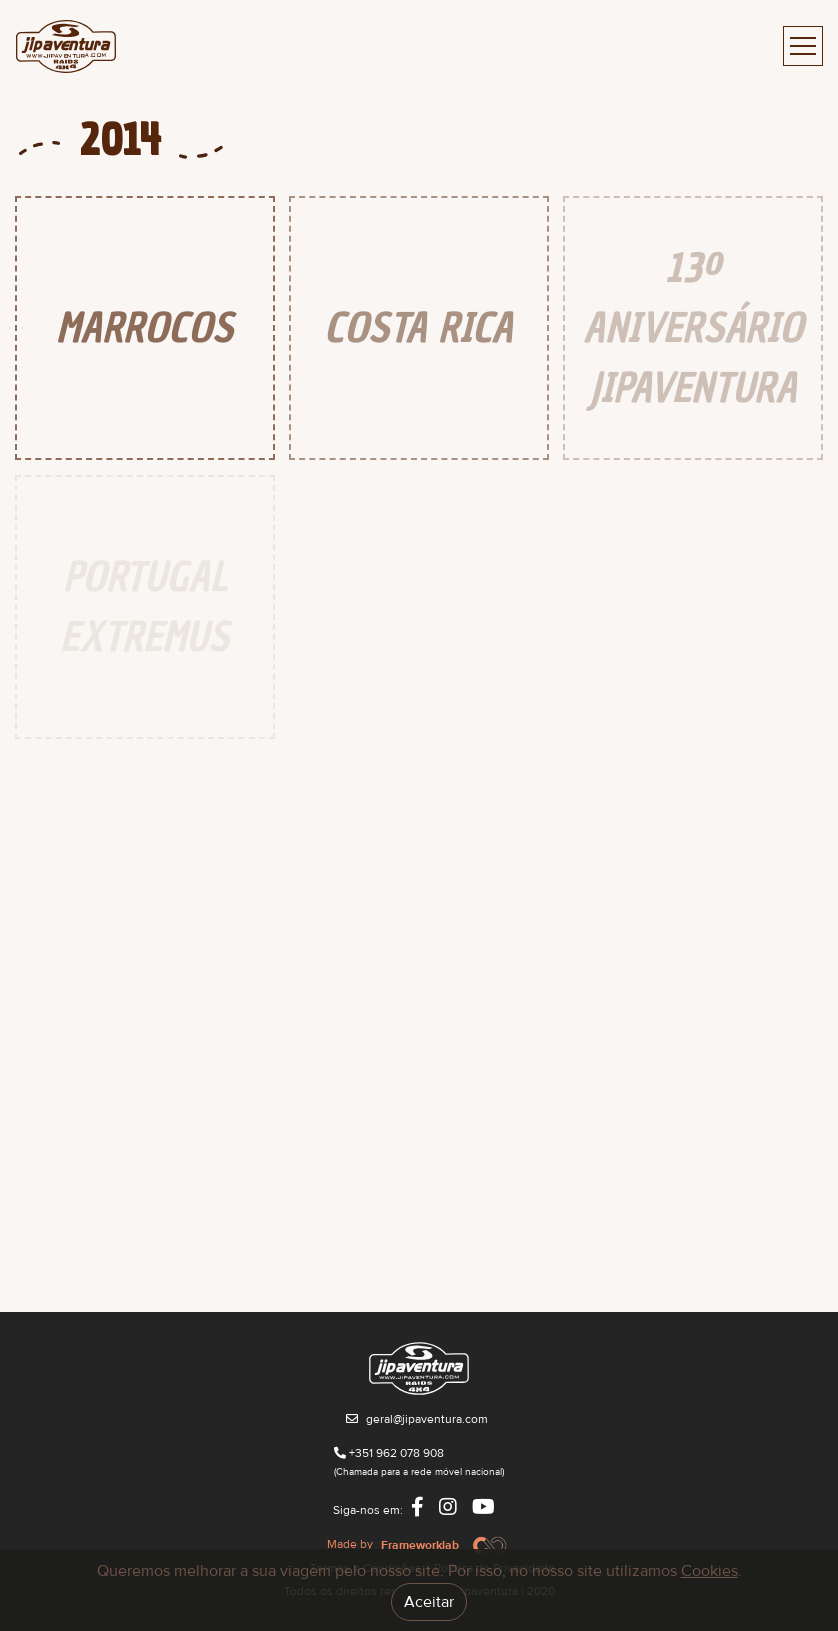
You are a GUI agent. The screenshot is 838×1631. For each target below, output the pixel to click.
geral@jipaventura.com (427, 1420)
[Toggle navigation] (803, 46)
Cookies (709, 1571)
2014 (120, 140)
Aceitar (429, 1602)
